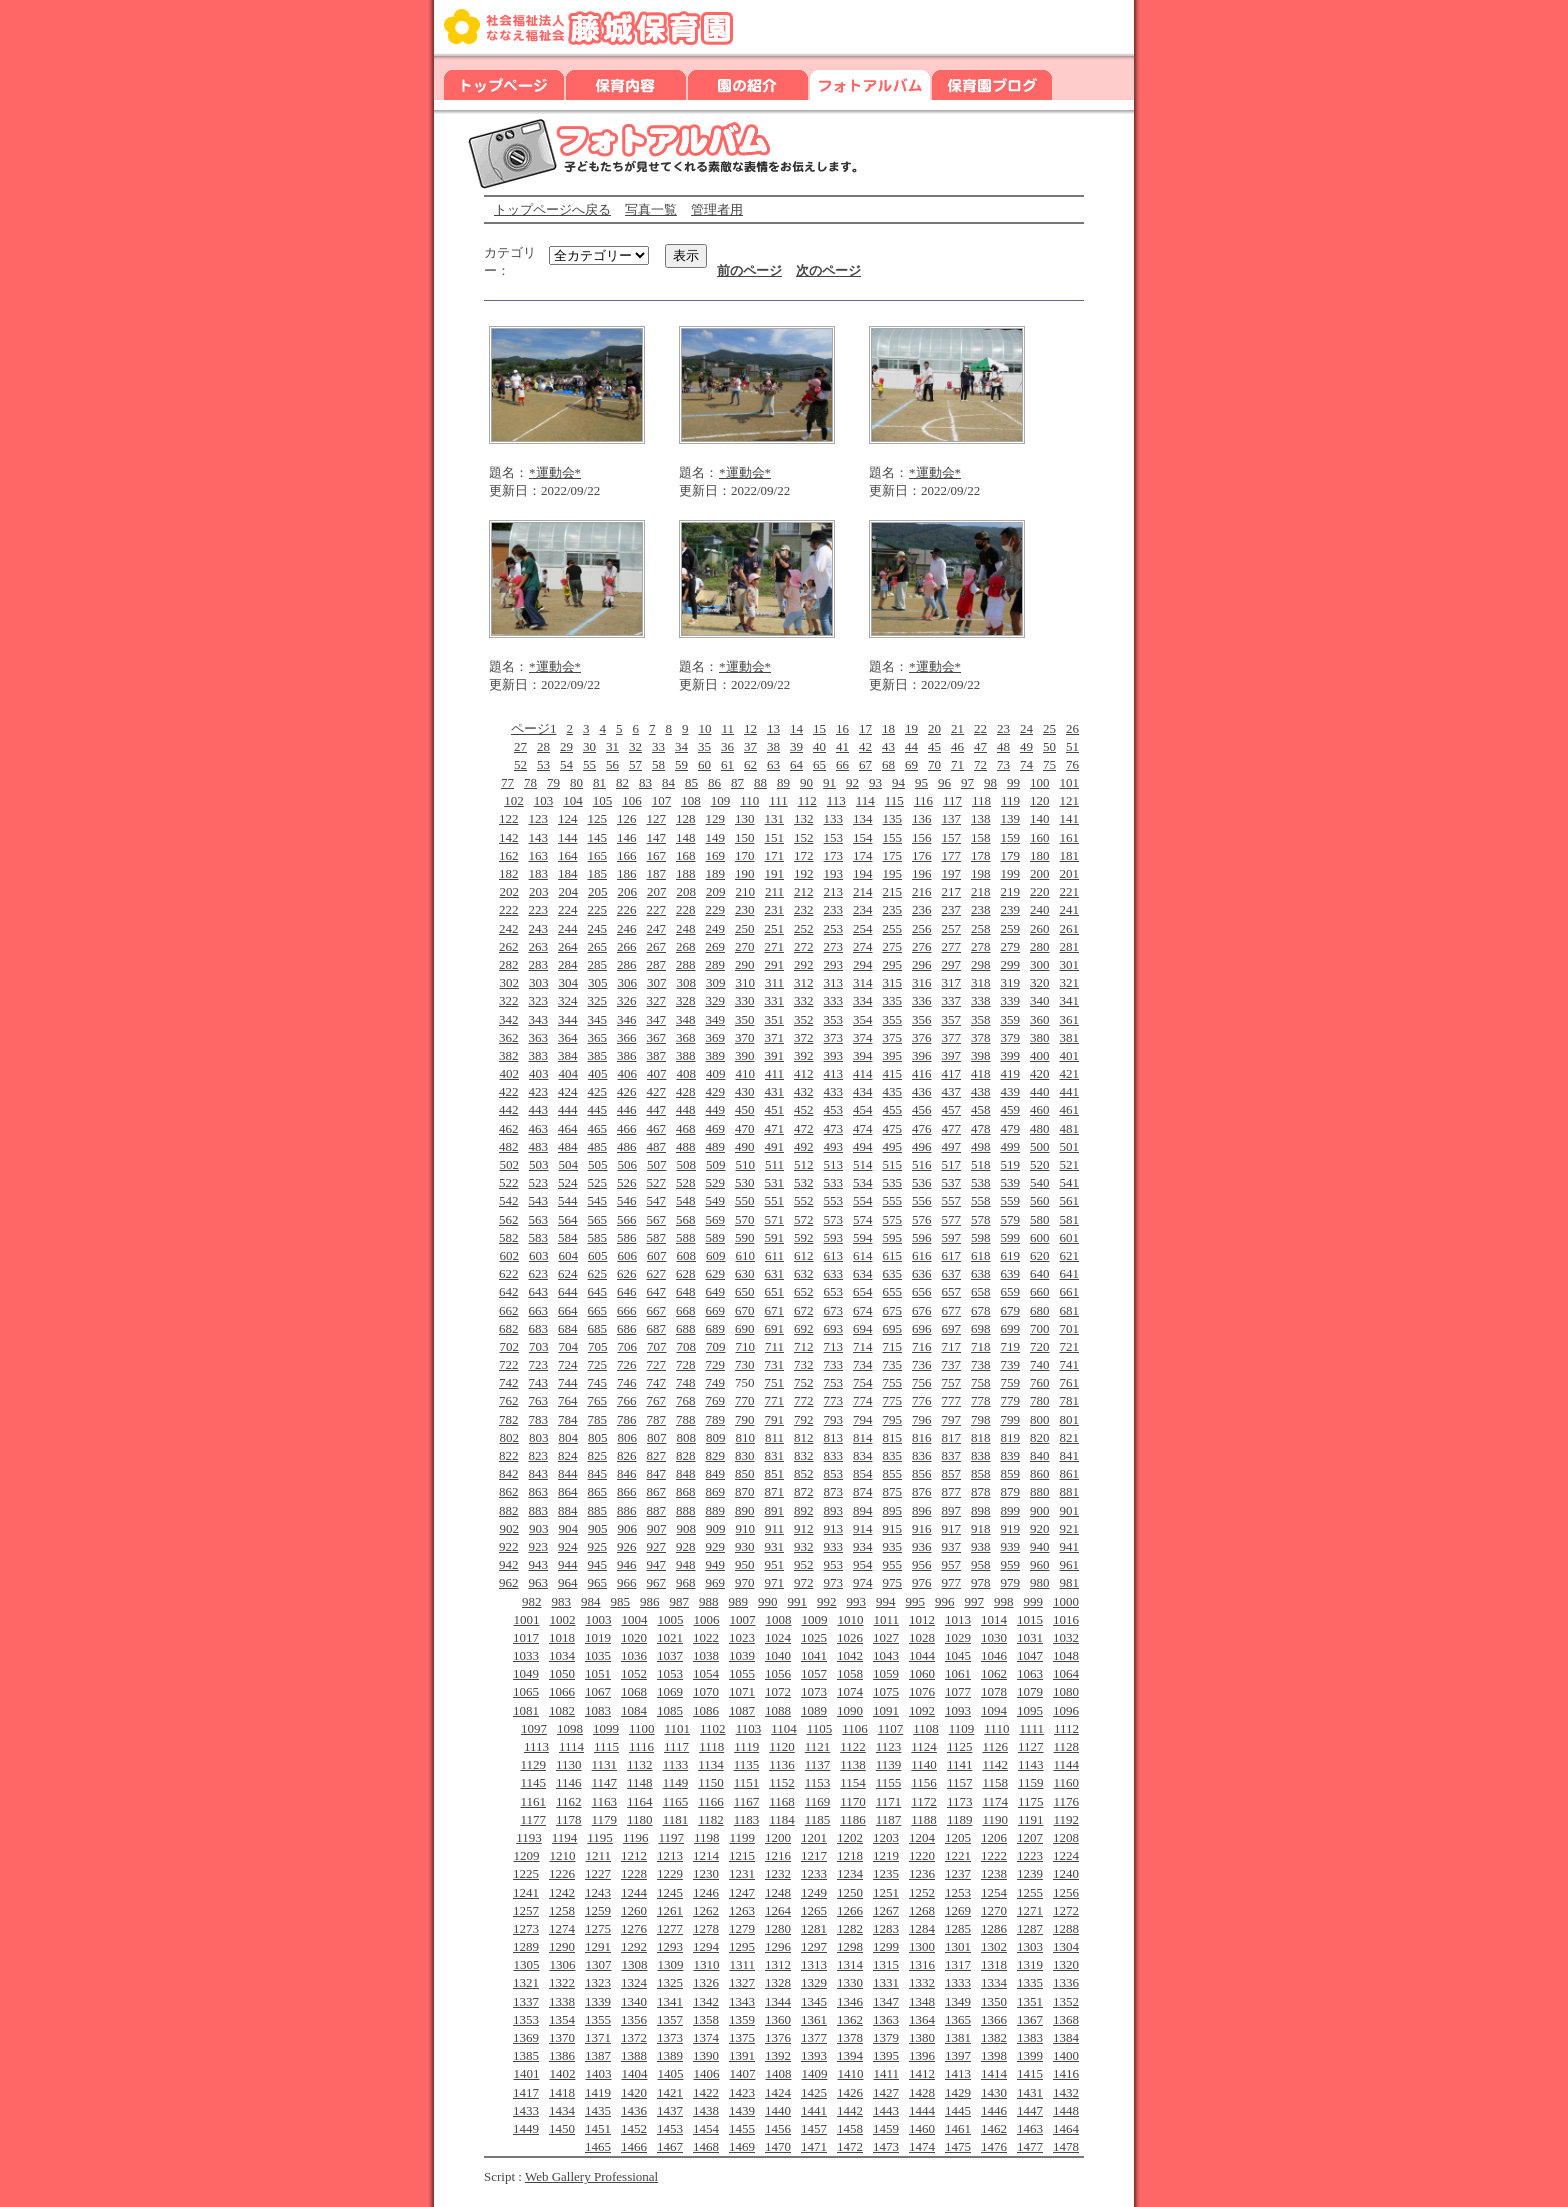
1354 (562, 2019)
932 (804, 1546)
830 (745, 1455)
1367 (1030, 2019)
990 (768, 1601)
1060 (922, 1673)
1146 (569, 1782)
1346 (850, 2001)
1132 (640, 1764)
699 (1011, 1328)
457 (952, 1109)
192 (804, 873)
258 (981, 928)
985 (621, 1601)
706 (627, 1346)
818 (981, 1437)
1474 (922, 2146)
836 (922, 1455)
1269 (958, 1910)
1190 (995, 1819)
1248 (778, 1892)
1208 (1066, 1837)
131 (775, 818)
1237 (958, 1873)
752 (804, 1382)
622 (509, 1273)
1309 (670, 1964)
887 (657, 1510)
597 (952, 1237)
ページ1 (534, 728)
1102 (713, 1728)
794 (863, 1419)
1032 (1066, 1637)
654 (863, 1291)
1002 (562, 1619)
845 (598, 1473)
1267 (886, 1910)
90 (806, 782)
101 (1070, 782)
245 (598, 928)
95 (921, 782)
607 (657, 1255)
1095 (1030, 1710)
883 (539, 1510)
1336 (1066, 1982)
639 (1011, 1273)
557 (952, 1200)
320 (1040, 982)
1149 (676, 1782)
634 (863, 1273)
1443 (886, 2110)
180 (1040, 855)
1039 (742, 1655)
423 (539, 1091)
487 (657, 1146)
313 (834, 982)
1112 (1066, 1728)
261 (1070, 928)
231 (775, 909)
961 (1070, 1564)
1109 (962, 1728)
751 (775, 1382)
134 (863, 818)
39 (796, 746)
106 (632, 800)
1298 (850, 1946)
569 (716, 1219)
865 (598, 1491)
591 (775, 1237)
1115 (606, 1746)
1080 (1066, 1691)
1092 (922, 1710)
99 (1013, 782)
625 (598, 1273)
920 (1040, 1528)
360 (1040, 1019)
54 (566, 764)
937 (952, 1546)
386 (627, 1055)
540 (1040, 1182)
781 (1070, 1400)
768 (686, 1400)
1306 (562, 1964)
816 (922, 1437)
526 (627, 1182)
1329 (814, 1982)
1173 (960, 1801)
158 (981, 837)
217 (952, 891)
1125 (960, 1746)
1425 (814, 2092)
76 (1072, 764)
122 (509, 818)
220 (1040, 891)
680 (1040, 1310)
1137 (818, 1764)
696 (922, 1328)
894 (863, 1510)
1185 (818, 1819)
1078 (994, 1691)
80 (576, 782)
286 (627, 964)
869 (716, 1491)
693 (834, 1328)
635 (893, 1273)
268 (686, 946)
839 (1011, 1455)
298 (981, 964)
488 (686, 1146)
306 (627, 982)
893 (834, 1510)
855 (893, 1473)
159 (1011, 837)
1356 (634, 2019)
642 (509, 1291)
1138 (853, 1764)
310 (745, 982)
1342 (706, 2001)
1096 (1066, 1710)
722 (509, 1364)
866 (627, 1491)
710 (745, 1346)
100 (1040, 782)
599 (1011, 1237)
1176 (1066, 1801)
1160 (1066, 1782)
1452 (634, 2128)
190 (745, 873)
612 (804, 1255)
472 (804, 1128)
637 (952, 1273)
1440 (778, 2110)
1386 (562, 2055)
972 (804, 1582)
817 (952, 1437)
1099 (606, 1728)
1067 (598, 1691)
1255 (1030, 1892)
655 (893, 1291)
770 (745, 1400)
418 (981, 1073)
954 (863, 1564)
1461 (958, 2128)
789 (716, 1419)
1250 (850, 1892)
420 (1040, 1073)
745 (598, 1382)
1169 (818, 1801)
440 (1040, 1091)
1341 (670, 2001)
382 (509, 1055)
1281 (814, 1928)
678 (981, 1310)
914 (863, 1528)
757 (952, 1382)
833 (834, 1455)
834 (863, 1455)
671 (775, 1310)
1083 (598, 1710)
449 (716, 1109)
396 (922, 1055)
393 (834, 1055)
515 (893, 1164)
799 (1011, 1419)
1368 (1066, 2019)
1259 (598, 1910)
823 (539, 1455)
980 (1040, 1582)
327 (657, 1000)
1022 (706, 1637)
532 (804, 1182)
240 (1040, 909)
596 (922, 1237)
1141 (960, 1764)
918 (981, 1528)
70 (934, 764)
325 (598, 1000)
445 (598, 1109)
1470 (778, 2146)
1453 (670, 2128)
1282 (850, 1928)
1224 (1066, 1855)
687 (657, 1328)
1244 (634, 1892)
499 (1011, 1146)
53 (543, 764)
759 (1011, 1382)
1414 (994, 2073)
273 (834, 946)
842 (509, 1473)
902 (509, 1528)
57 (635, 764)
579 (1011, 1219)
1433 (526, 2110)
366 (627, 1037)
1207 (1030, 1837)
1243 (598, 1892)
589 (716, 1237)
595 (893, 1237)
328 (686, 1000)
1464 (1066, 2128)
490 (745, 1146)
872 (804, 1491)
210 (745, 891)
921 (1070, 1528)
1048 (1066, 1655)
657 (952, 1291)
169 (716, 855)
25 (1049, 728)
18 (888, 728)
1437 (670, 2110)
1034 (562, 1655)
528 (686, 1182)
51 (1072, 746)
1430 (994, 2092)
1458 (850, 2128)
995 (916, 1601)
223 (539, 909)
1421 (670, 2092)
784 (568, 1419)
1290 (562, 1946)
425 (598, 1091)
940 (1040, 1546)
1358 (706, 2019)
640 (1040, 1273)
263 (539, 946)
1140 (924, 1764)
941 (1070, 1546)
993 (857, 1601)
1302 (994, 1946)
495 (893, 1146)
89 (783, 782)
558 (981, 1200)
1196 (636, 1837)
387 (657, 1055)
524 (568, 1182)
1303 (1030, 1946)
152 (804, 837)
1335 (1030, 1982)
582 (509, 1237)
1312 (778, 1964)
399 (1011, 1055)
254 (863, 928)
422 (509, 1091)
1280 (778, 1928)
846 (627, 1473)
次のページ (828, 270)
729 (716, 1364)
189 (716, 873)
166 (627, 855)
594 (863, 1237)
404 (568, 1073)
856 (922, 1473)
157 (952, 837)
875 (893, 1491)
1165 (676, 1801)
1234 (850, 1873)
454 (863, 1109)
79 (553, 782)
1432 (1066, 2092)
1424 (778, 2092)
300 (1040, 964)
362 (509, 1037)
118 (981, 800)
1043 (886, 1655)
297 (952, 964)
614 (863, 1255)
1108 (926, 1728)
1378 (850, 2037)
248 (686, 928)
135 (893, 818)
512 (804, 1164)
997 (975, 1601)
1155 (889, 1782)
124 (568, 818)
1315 (886, 1964)
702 (509, 1346)
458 (981, 1109)
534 (863, 1182)
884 (568, 1510)
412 (804, 1073)
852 (804, 1473)
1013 (958, 1619)
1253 (958, 1892)
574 (863, 1219)
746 (627, 1382)
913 (834, 1528)
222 (509, 909)
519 (1011, 1164)
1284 (922, 1928)
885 (598, 1510)
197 (952, 873)
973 (834, 1582)
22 (980, 728)
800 (1040, 1419)
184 (568, 873)
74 (1026, 764)
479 (1011, 1128)
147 (657, 837)
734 (863, 1364)
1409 (814, 2073)
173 (834, 855)
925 (598, 1546)
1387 (598, 2055)
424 (568, 1091)
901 (1070, 1510)
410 (745, 1073)
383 (539, 1055)
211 (774, 891)
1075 (886, 1691)
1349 (958, 2001)
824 (568, 1455)
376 (922, 1037)
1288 (1066, 1928)
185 (598, 873)
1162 (569, 1801)
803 (539, 1437)
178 (981, 855)
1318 (994, 1964)
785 (598, 1419)
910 (745, 1528)
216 (922, 891)
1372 (634, 2037)
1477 (1030, 2146)
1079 (1030, 1691)
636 (922, 1273)
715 (893, 1346)
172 (804, 855)
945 (598, 1564)
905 (598, 1528)
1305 (526, 1964)
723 (539, 1364)
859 (1011, 1473)
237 (952, 909)
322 (509, 1000)
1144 (1066, 1764)
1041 (814, 1655)
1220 (922, 1855)
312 (804, 982)
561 (1070, 1200)
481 (1070, 1128)
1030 (994, 1637)
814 (863, 1437)
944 (568, 1564)
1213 (670, 1855)
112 (807, 800)
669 (716, 1310)
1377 (814, 2037)
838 (981, 1455)
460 (1040, 1109)
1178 (569, 1819)
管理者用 (717, 209)
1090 (850, 1710)
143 (539, 837)
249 (716, 928)
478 (981, 1128)
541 (1070, 1182)
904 (568, 1528)
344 (568, 1019)
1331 (886, 1982)
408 (686, 1073)
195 (893, 873)
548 (686, 1200)
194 (863, 873)
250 (745, 928)
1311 (742, 1964)
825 (598, 1455)
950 (745, 1564)
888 (686, 1510)
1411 (886, 2073)
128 (686, 818)
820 (1040, 1437)
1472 (850, 2146)
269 (716, 946)
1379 (886, 2037)
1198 (707, 1837)
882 (509, 1510)
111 (778, 800)
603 (539, 1255)
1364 (922, 2019)
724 (568, 1364)
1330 (850, 1982)
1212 (634, 1855)
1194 (565, 1837)
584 (568, 1237)
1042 (850, 1655)
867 (657, 1491)
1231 (742, 1873)
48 (1003, 746)
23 (1003, 728)
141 (1070, 818)
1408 (778, 2073)
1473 (886, 2146)
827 (657, 1455)
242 (509, 928)
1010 (850, 1619)
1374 (706, 2037)
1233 (814, 1873)
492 (804, 1146)
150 (745, 837)
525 (598, 1182)
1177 (534, 1819)
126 (627, 818)
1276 (634, 1928)
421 (1070, 1073)
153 (834, 837)
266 (627, 946)
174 (863, 855)
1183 (747, 1819)
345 (598, 1019)
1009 (814, 1619)
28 (543, 746)
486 (627, 1146)
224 (568, 909)
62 (750, 764)
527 (657, 1182)
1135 (747, 1764)
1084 (634, 1710)
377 (952, 1037)
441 (1070, 1091)
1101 (678, 1728)
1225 (526, 1873)
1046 (994, 1655)
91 (829, 782)
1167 (747, 1801)
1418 (562, 2092)
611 (774, 1255)
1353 (526, 2019)
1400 (1066, 2055)
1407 (742, 2073)
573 (834, 1219)
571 (775, 1219)
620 (1040, 1255)
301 (1070, 964)
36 (727, 746)
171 (775, 855)
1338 (562, 2001)
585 (598, 1237)
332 (804, 1000)
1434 (562, 2110)
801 (1070, 1419)
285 (598, 964)
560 (1040, 1200)
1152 (782, 1782)
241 (1070, 909)
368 (686, 1037)
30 (589, 746)
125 (598, 818)
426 (627, 1091)
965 (598, 1582)
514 (863, 1164)
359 (1011, 1019)
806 (627, 1437)
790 (745, 1419)
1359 (742, 2019)
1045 (958, 1655)
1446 (994, 2110)
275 (893, 946)
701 (1070, 1328)
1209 (526, 1855)
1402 (562, 2073)
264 (568, 946)
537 (952, 1182)
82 (622, 782)
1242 (562, 1892)
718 (981, 1346)
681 (1070, 1310)
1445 (958, 2110)
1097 (534, 1728)
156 (922, 837)
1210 (562, 1855)
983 (562, 1601)
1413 (958, 2073)
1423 (742, 2092)
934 (863, 1546)
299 (1011, 964)
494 (863, 1146)
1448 (1066, 2110)
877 (952, 1491)
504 (568, 1164)
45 (934, 746)
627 (657, 1273)
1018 (562, 1637)
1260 (634, 1910)
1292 (634, 1946)
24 (1026, 728)
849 (716, 1473)
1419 (598, 2092)
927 (657, 1546)
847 (657, 1473)
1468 (706, 2146)
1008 (778, 1619)
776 (922, 1400)
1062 (994, 1673)
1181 (676, 1819)
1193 (529, 1837)
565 (598, 1219)
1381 (958, 2037)
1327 (742, 1982)
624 (568, 1273)
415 (893, 1073)
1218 (850, 1855)
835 (893, 1455)
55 (589, 764)
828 (686, 1455)
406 (627, 1073)
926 (627, 1546)
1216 (778, 1855)
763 (539, 1400)
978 (981, 1582)
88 (760, 782)
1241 (526, 1892)
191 (775, 873)
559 (1011, 1200)
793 (834, 1419)
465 (598, 1128)
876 (922, 1491)
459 (1011, 1109)
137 (952, 818)
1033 (526, 1655)
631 (775, 1273)
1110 (996, 1728)
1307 (598, 1964)
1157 (960, 1782)
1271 (1030, 1910)
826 (627, 1455)
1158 (995, 1782)
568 (686, 1219)
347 (657, 1019)
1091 (886, 1710)
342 (509, 1019)
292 (804, 964)
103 (544, 800)
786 (627, 1419)
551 (775, 1200)
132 (804, 818)
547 (657, 1200)
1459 (886, 2128)
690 (745, 1328)
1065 (526, 1691)
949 (716, 1564)
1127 (1031, 1746)
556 (922, 1200)
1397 (958, 2055)
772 (804, 1400)
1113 (536, 1746)
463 (539, 1128)
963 (539, 1582)
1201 (814, 1837)
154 (863, 837)
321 (1070, 982)
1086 (706, 1710)
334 (863, 1000)
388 (686, 1055)
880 (1040, 1491)
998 (1004, 1601)
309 (716, 982)
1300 (922, 1946)
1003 (598, 1619)
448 (686, 1109)
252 (804, 928)
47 (980, 746)
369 (716, 1037)
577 (952, 1219)
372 (804, 1037)
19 (911, 728)
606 (627, 1255)
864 (568, 1491)
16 (842, 728)
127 (657, 818)
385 (598, 1055)
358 (981, 1019)
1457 (814, 2128)
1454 (706, 2128)
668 (686, 1310)
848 (686, 1473)
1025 (814, 1637)
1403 (598, 2073)
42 (865, 746)
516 (922, 1164)
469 (716, 1128)
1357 (670, 2019)
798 (981, 1419)
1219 (886, 1855)
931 (775, 1546)
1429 (958, 2092)
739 (1011, 1364)
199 (1011, 873)
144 (568, 837)
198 (981, 873)
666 (627, 1310)
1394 (850, 2055)
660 (1040, 1291)
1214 (706, 1855)
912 (804, 1528)
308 (686, 982)
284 (568, 964)
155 (893, 837)
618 (981, 1255)
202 (509, 891)
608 (686, 1255)
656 (922, 1291)
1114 (571, 1746)
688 (686, 1328)
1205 (958, 1837)
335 (893, 1000)
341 (1070, 1000)
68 (888, 764)
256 (922, 928)
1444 (922, 2110)
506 (627, 1164)
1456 (778, 2128)
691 (775, 1328)
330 (745, 1000)
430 (745, 1091)
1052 (634, 1673)
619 (1011, 1255)
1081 (526, 1710)
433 (834, 1091)
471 (775, 1128)
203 (539, 891)
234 (863, 909)
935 (893, 1546)
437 (952, 1091)
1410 (850, 2073)
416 (922, 1073)
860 (1040, 1473)
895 (893, 1510)
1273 (526, 1928)
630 (745, 1273)
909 (716, 1528)
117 (952, 800)
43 (888, 746)
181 (1070, 855)
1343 (742, 2001)
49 (1026, 746)
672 (804, 1310)
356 (922, 1019)
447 (657, 1109)
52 (520, 764)
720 (1040, 1346)
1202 (850, 1837)
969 (716, 1582)
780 (1040, 1400)
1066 (562, 1691)
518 (981, 1164)
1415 (1030, 2073)
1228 (634, 1873)
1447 (1030, 2110)
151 (775, 837)
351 (775, 1019)
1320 (1066, 1964)
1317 (958, 1964)
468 (686, 1128)
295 (893, 964)
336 (922, 1000)
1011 (886, 1619)
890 (745, 1510)
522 (509, 1182)
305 (598, 982)
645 (598, 1291)
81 (599, 782)
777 (952, 1400)
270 (745, 946)
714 (863, 1346)
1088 (778, 1710)
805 (598, 1437)
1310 (706, 1964)
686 (627, 1328)
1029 (958, 1637)
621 (1070, 1255)
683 (539, 1328)
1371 (598, 2037)
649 (716, 1291)
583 (539, 1237)
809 (716, 1437)
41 (842, 746)
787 (657, 1419)
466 (627, 1128)
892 (804, 1510)
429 (716, 1091)
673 (834, 1310)
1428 (922, 2092)
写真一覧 (651, 209)
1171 (889, 1801)
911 (774, 1528)
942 (509, 1564)
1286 (994, 1928)
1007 (742, 1619)
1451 (598, 2128)
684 (568, 1328)
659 (1011, 1291)
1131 (605, 1764)
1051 (598, 1673)
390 (745, 1055)
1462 (994, 2128)
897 (952, 1510)
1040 (778, 1655)
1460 (922, 2128)
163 (539, 855)
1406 (706, 2073)
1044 (922, 1655)
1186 (853, 1819)
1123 (889, 1746)
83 (645, 782)
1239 (1030, 1873)
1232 (778, 1873)
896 (922, 1510)
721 (1070, 1346)
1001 (526, 1619)
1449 (526, 2128)
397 (952, 1055)
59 (681, 764)
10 (704, 728)
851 (775, 1473)
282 (509, 964)
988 (709, 1601)
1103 (749, 1728)
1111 (1031, 1728)
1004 (634, 1619)
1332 (922, 1982)
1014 (994, 1619)
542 (509, 1200)
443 (539, 1109)
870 (745, 1491)
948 (686, 1564)
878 (981, 1491)
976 (922, 1582)
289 (716, 964)
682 (509, 1328)
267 (657, 946)
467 (657, 1128)
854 (863, 1473)
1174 (995, 1801)
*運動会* (555, 472)
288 (686, 964)
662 (509, 1310)
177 (952, 855)
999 (1034, 1601)
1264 (778, 1910)
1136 (782, 1764)
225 (598, 909)
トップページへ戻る (552, 209)
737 (952, 1364)
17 (865, 728)
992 (827, 1601)
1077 (958, 1691)
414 (863, 1073)
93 (875, 782)
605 (598, 1255)
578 (981, 1219)
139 (1011, 818)
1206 (994, 1837)
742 (509, 1382)
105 (603, 800)
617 (952, 1255)
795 (893, 1419)
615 (893, 1255)
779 (1011, 1400)
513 (834, 1164)
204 (568, 891)
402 (509, 1073)
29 (566, 746)
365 (598, 1037)
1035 (598, 1655)
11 (727, 728)
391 (775, 1055)
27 (520, 746)
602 (509, 1255)
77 (507, 782)
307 (657, 982)
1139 (889, 1764)
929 (716, 1546)
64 (796, 764)
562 (509, 1219)
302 (509, 982)
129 (716, 818)
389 (716, 1055)
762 (509, 1400)
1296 (778, 1946)
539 (1011, 1182)
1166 (711, 1801)
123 (539, 818)
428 (686, 1091)
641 (1070, 1273)
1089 (814, 1710)
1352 (1066, 2001)
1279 (742, 1928)
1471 (814, 2146)
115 (894, 800)
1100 (642, 1728)
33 (658, 746)
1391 (742, 2055)
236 (922, 909)
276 (922, 946)
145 (598, 837)
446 (627, 1109)
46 (957, 746)
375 (893, 1037)
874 (863, 1491)
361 (1070, 1019)
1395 (886, 2055)
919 (1011, 1528)
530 (745, 1182)
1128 (1066, 1746)
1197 (671, 1837)
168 (686, 855)
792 (804, 1419)
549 (716, 1200)
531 (775, 1182)
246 (627, 928)
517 (952, 1164)
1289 (526, 1946)
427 (657, 1091)
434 (863, 1091)
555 (893, 1200)
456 (922, 1109)
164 (568, 855)
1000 (1066, 1601)
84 (668, 782)
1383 (1030, 2037)
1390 (706, 2055)
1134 (711, 1764)
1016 (1066, 1619)
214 (863, 891)
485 (598, 1146)
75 (1049, 764)
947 (657, 1564)
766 (627, 1400)
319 (1011, 982)
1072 (778, 1691)
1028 (922, 1637)
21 (957, 728)
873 (834, 1491)
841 (1070, 1455)
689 (716, 1328)
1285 (958, 1928)
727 (657, 1364)
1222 (994, 1855)
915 (893, 1528)
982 (532, 1601)
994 (886, 1601)
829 (716, 1455)
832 (804, 1455)
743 (539, 1382)
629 (716, 1273)
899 (1011, 1510)
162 (509, 855)
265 (598, 946)
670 (745, 1310)
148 (686, 837)
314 (863, 982)
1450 (562, 2128)
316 (922, 982)
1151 (747, 1782)
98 (990, 782)
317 (952, 982)
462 (509, 1128)
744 (568, 1382)
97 (967, 782)
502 (509, 1164)
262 (509, 946)
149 (716, 837)
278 (981, 946)
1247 (742, 1892)
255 (893, 928)
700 (1040, 1328)
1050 (562, 1673)
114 (865, 800)
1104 (784, 1728)
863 (539, 1491)
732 (804, 1364)
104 (573, 800)
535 (893, 1182)
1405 (670, 2073)
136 (922, 818)
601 (1070, 1237)
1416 (1066, 2073)
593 (834, 1237)
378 (981, 1037)
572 (804, 1219)
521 (1070, 1164)
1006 (706, 1619)
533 (834, 1182)
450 (745, 1109)
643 (539, 1291)
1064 (1066, 1673)
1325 (670, 1982)
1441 (814, 2110)
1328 (778, 1982)
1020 (634, 1637)
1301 (958, 1946)
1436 (634, 2110)
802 (509, 1437)
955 (893, 1564)
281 (1070, 946)
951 (775, 1564)
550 (745, 1200)
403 (539, 1073)
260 (1040, 928)
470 (745, 1128)
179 (1011, 855)
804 (568, 1437)
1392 (778, 2055)
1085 (670, 1710)
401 (1070, 1055)
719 (1011, 1346)
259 (1011, 928)
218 (981, 891)
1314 (850, 1964)
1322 (562, 1982)
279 (1011, 946)
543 (539, 1200)
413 (834, 1073)
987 (680, 1601)
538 (981, 1182)
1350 (994, 2001)
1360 (778, 2019)
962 (509, 1582)
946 (627, 1564)
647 (657, 1291)
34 (681, 746)
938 (981, 1546)
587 (657, 1237)
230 (745, 909)
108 (691, 800)
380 (1040, 1037)
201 (1070, 873)
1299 (886, 1946)
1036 (634, 1655)
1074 (850, 1691)
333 (834, 1000)
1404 (634, 2073)
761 (1070, 1382)
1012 (922, 1619)
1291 (598, 1946)
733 (834, 1364)
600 (1040, 1237)
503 (539, 1164)
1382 (994, 2037)
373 (834, 1037)
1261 (670, 1910)
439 (1011, 1091)
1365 (958, 2019)
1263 (742, 1910)
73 (1003, 764)
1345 (814, 2001)
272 (804, 946)
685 (598, 1328)
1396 (922, 2055)
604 (568, 1255)
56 (612, 764)
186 (627, 873)
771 (775, 1400)
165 (598, 855)
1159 (1031, 1782)
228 (686, 909)
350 (745, 1019)
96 (944, 782)
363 (539, 1037)
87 (737, 782)
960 (1040, 1564)
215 (893, 891)
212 (804, 891)
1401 (526, 2073)
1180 (640, 1819)
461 (1070, 1109)
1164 (640, 1801)
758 (981, 1382)
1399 (1030, 2055)
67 (865, 764)
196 (922, 873)
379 (1011, 1037)
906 (627, 1528)
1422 (706, 2092)
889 (716, 1510)
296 (922, 964)
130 (745, 818)
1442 (850, 2110)
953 (834, 1564)
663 (539, 1310)
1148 (640, 1782)
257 (952, 928)
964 (568, 1582)
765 (598, 1400)
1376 (778, 2037)
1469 (742, 2146)
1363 (886, 2019)
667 (657, 1310)
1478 (1066, 2146)
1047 (1030, 1655)
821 (1070, 1437)
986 (650, 1601)
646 (627, 1291)
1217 (814, 1855)
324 (568, 1000)
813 (834, 1437)
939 (1011, 1546)
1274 (562, 1928)
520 (1040, 1164)
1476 (994, 2146)
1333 (958, 1982)
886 (627, 1510)
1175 (1031, 1801)
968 (686, 1582)
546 (627, 1200)
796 (922, 1419)
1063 (1030, 1673)
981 (1070, 1582)
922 (509, 1546)
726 (627, 1364)
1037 (670, 1655)
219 (1011, 891)
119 (1010, 800)
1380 (922, 2037)
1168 (782, 1801)
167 (657, 855)
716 (922, 1346)
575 (893, 1219)
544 (568, 1200)
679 (1011, 1310)
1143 (1031, 1764)
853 (834, 1473)
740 (1040, 1364)
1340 (634, 2001)
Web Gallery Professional (591, 2176)
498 (981, 1146)
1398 (994, 2055)
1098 (570, 1728)
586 (627, 1237)
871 (775, 1491)
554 (863, 1200)
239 (1011, 909)
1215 (742, 1855)
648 (686, 1291)
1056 (778, 1673)
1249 (814, 1892)
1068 (634, 1691)
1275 (598, 1928)
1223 (1030, 1855)
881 (1070, 1491)
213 (834, 891)
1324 (634, 1982)
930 (745, 1546)
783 (539, 1419)
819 (1011, 1437)
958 (981, 1564)
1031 (1030, 1637)
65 (819, 764)
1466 (634, 2146)
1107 (891, 1728)
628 (686, 1273)
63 (773, 764)
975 (893, 1582)
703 (539, 1346)
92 (852, 782)
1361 (814, 2019)
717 (952, 1346)
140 (1040, 818)
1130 (569, 1764)
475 (893, 1128)
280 (1040, 946)
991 (798, 1601)
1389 (670, 2055)
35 (704, 746)
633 (834, 1273)
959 (1011, 1564)
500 (1040, 1146)
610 (745, 1255)
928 (686, 1546)
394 (863, 1055)
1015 (1030, 1619)
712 (804, 1346)
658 (981, 1291)
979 (1011, 1582)
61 (727, 764)
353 (834, 1019)
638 (981, 1273)
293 (834, 964)
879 (1011, 1491)
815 (893, 1437)
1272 (1066, 1910)
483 (539, 1146)
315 (893, 982)
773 (834, 1400)
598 (981, 1237)
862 (509, 1491)
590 (745, 1237)
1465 (598, 2146)
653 (834, 1291)
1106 (855, 1728)
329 (716, 1000)
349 (716, 1019)
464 (568, 1128)
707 (657, 1346)
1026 (850, 1637)
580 (1040, 1219)
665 (598, 1310)
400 (1040, 1055)
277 (952, 946)
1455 (742, 2128)
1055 (742, 1673)
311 (774, 982)
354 (863, 1019)
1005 (670, 1619)
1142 (995, 1764)
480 (1040, 1128)
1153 (818, 1782)
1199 (742, 1837)
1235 (886, 1873)
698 (981, 1328)
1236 (922, 1873)
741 (1070, 1364)
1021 (670, 1637)
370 (745, 1037)
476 (922, 1128)
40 (819, 746)
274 (863, 946)
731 (775, 1364)
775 (893, 1400)
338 (981, 1000)
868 (686, 1491)
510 (745, 1164)
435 (893, 1091)
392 (804, 1055)
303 (539, 982)
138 (981, 818)
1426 (850, 2092)
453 (834, 1109)
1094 (994, 1710)
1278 (706, 1928)
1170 (853, 1801)
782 (509, 1419)
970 (745, 1582)
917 (952, 1528)
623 (539, 1273)
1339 (598, 2001)
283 (539, 964)
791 (775, 1419)
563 (539, 1219)
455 (893, 1109)
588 (686, 1237)
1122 (853, 1746)
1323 (598, 1982)
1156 (924, 1782)
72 (980, 764)
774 (863, 1400)
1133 (676, 1764)
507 (657, 1164)
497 (952, 1146)
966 (627, 1582)
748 (686, 1382)
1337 (526, 2001)
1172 (924, 1801)
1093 (958, 1710)
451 (775, 1109)
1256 (1066, 1892)
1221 (958, 1855)
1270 (994, 1910)
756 (922, 1382)
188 (686, 873)
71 (957, 764)
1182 (711, 1819)
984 (591, 1601)
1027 (886, 1637)
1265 (814, 1910)
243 (539, 928)
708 (686, 1346)
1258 (562, 1910)
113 (836, 800)
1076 (922, 1691)
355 (893, 1019)
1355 (598, 2019)
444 (568, 1109)
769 (716, 1400)
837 (952, 1455)
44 (911, 746)
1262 (706, 1910)
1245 (670, 1892)
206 (627, 891)
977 (952, 1582)
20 (934, 728)
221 (1070, 891)
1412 (922, 2073)
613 (834, 1255)
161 (1070, 837)
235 (893, 909)
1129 (534, 1764)
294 (863, 964)
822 (509, 1455)
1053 (670, 1673)
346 (627, 1019)
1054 (706, 1673)
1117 (676, 1746)
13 (773, 728)
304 (568, 982)
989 (739, 1601)
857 (952, 1473)
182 (509, 873)
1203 (886, 1837)
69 (911, 764)
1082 (562, 1710)
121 (1070, 800)
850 (745, 1473)
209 (716, 891)
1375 (742, 2037)
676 (922, 1310)
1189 (960, 1819)
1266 (850, 1910)
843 (539, 1473)
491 (775, 1146)
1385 (526, 2055)
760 (1040, 1382)
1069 (670, 1691)
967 (657, 1582)
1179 (605, 1819)
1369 (526, 2037)
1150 (711, 1782)
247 (657, 928)
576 (922, 1219)
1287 (1030, 1928)
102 (514, 800)
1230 (706, 1873)
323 (539, 1000)
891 (775, 1510)
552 (804, 1200)
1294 (706, 1946)
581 (1070, 1219)
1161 (534, 1801)
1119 (746, 1746)
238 (981, 909)
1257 (526, 1910)
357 (952, 1019)
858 (981, 1473)
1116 (641, 1746)
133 (834, 818)
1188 (924, 1819)
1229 (670, 1873)
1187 (889, 1819)
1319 (1030, 1964)
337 (952, 1000)
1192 (1066, 1819)
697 (952, 1328)
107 (662, 800)
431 (775, 1091)
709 (716, 1346)
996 (945, 1601)
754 (863, 1382)
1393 (814, 2055)
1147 (605, 1782)
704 (568, 1346)
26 (1072, 728)
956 (922, 1564)
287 (657, 964)
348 (686, 1019)
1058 (850, 1673)
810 (745, 1437)
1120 (782, 1746)
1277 (670, 1928)
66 (842, 764)
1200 (778, 1837)
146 (627, 837)
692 (804, 1328)
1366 (994, 2019)
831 (775, 1455)
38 (773, 746)
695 (893, 1328)
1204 (922, 1837)
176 (922, 855)
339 (1011, 1000)
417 (952, 1073)
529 (716, 1182)
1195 (600, 1837)
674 (863, 1310)
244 (568, 928)
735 (893, 1364)
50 (1049, 746)
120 (1040, 800)
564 (568, 1219)
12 (750, 728)
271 (775, 946)
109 (721, 800)
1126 (995, 1746)
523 (539, 1182)
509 (716, 1164)
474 (863, 1128)
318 (981, 982)
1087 (742, 1710)
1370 (562, 2037)
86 (714, 782)
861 (1070, 1473)
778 (981, 1400)
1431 (1030, 2092)
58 (658, 764)
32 (635, 746)
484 (568, 1146)
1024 (778, 1637)
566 (627, 1219)
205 (598, 891)
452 (804, 1109)
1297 (814, 1946)
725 (598, 1364)
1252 (922, 1892)
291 (775, 964)
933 (834, 1546)
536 (922, 1182)
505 (598, 1164)
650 (745, 1291)
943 (539, 1564)
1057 (814, 1673)
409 (716, 1073)
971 (775, 1582)
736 (922, 1364)
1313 (814, 1964)
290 (745, 964)
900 (1040, 1510)
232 (804, 909)
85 (691, 782)
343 (539, 1019)
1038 (706, 1655)
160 (1040, 837)
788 (686, 1419)
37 (750, 746)
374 (863, 1037)
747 (657, 1382)
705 (598, 1346)
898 (981, 1510)
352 (804, 1019)
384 (568, 1055)
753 (834, 1382)
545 (598, 1200)
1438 (706, 2110)
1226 (562, 1873)
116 (923, 800)
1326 (706, 1982)
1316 (922, 1964)
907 (657, 1528)
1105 (820, 1728)
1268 (922, 1910)
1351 (1030, 2001)
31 (612, 746)
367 (657, 1037)
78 (530, 782)
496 (922, 1146)
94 (898, 782)
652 (804, 1291)
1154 (853, 1782)
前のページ (749, 270)
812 (804, 1437)
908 (686, 1528)
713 (834, 1346)
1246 (706, 1892)
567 (657, 1219)
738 (981, 1364)
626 (627, 1273)
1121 (818, 1746)
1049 (526, 1673)
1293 (670, 1946)
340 (1040, 1000)
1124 (924, 1746)
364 (568, 1037)
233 (834, 909)
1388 (634, 2055)
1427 (886, 2092)
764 (568, 1400)
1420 (634, 2092)
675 (893, 1310)
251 (775, 928)
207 (657, 891)
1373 (670, 2037)
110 (749, 800)
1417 (526, 2092)
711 (774, 1346)
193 (834, 873)
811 (774, 1437)
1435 (598, 2110)
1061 (958, 1673)
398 (981, 1055)
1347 (886, 2001)
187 (657, 873)
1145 (534, 1782)
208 (686, 891)
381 (1070, 1037)
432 (804, 1091)
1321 (526, 1982)
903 (539, 1528)
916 (922, 1528)
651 (775, 1291)
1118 (711, 1746)
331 (775, 1000)
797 (952, 1419)
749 (716, 1382)
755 (893, 1382)
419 (1011, 1073)
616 (922, 1255)
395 (893, 1055)
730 (745, 1364)
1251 (886, 1892)
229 (716, 909)
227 (657, 909)
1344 (778, 2001)
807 (657, 1437)
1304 (1066, 1946)
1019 (598, 1637)
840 (1040, 1455)
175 (893, 855)
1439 (742, 2110)
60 (704, 764)
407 (657, 1073)
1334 (994, 1982)
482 (509, 1146)
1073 (814, 1691)
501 (1070, 1146)
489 (716, 1146)
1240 (1066, 1873)
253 (834, 928)
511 (774, 1164)
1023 (742, 1637)
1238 (994, 1873)
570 (745, 1219)
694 (863, 1328)
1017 (526, 1637)
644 (568, 1291)
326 (627, 1000)
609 (716, 1255)
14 (796, 728)
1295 (742, 1946)
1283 (886, 1928)
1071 (742, 1691)
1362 (850, 2019)
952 (804, 1564)
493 (834, 1146)
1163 (605, 1801)
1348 (922, 2001)
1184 (782, 1819)
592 (804, 1237)
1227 (598, 1873)
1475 (958, 2146)
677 (952, 1310)
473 (834, 1128)
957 (952, 1564)
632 (804, 1273)
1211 (598, 1855)
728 (686, 1364)
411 (774, 1073)
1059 (886, 1673)
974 (863, 1582)
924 (568, 1546)
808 (686, 1437)
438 (981, 1091)
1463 (1030, 2128)
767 (657, 1400)
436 (922, 1091)
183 (539, 873)
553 (834, 1200)
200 (1040, 873)
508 (686, 1164)
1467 (670, 2146)
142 (509, 837)
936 (922, 1546)
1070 (706, 1691)
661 (1070, 1291)
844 (568, 1473)
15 (819, 728)
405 (598, 1073)
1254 (994, 1892)
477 (952, 1128)
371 (775, 1037)
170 (745, 855)
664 (568, 1310)
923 (539, 1546)
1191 (1031, 1819)
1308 (634, 1964)
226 (627, 909)
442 (509, 1109)
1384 (1066, 2037)
